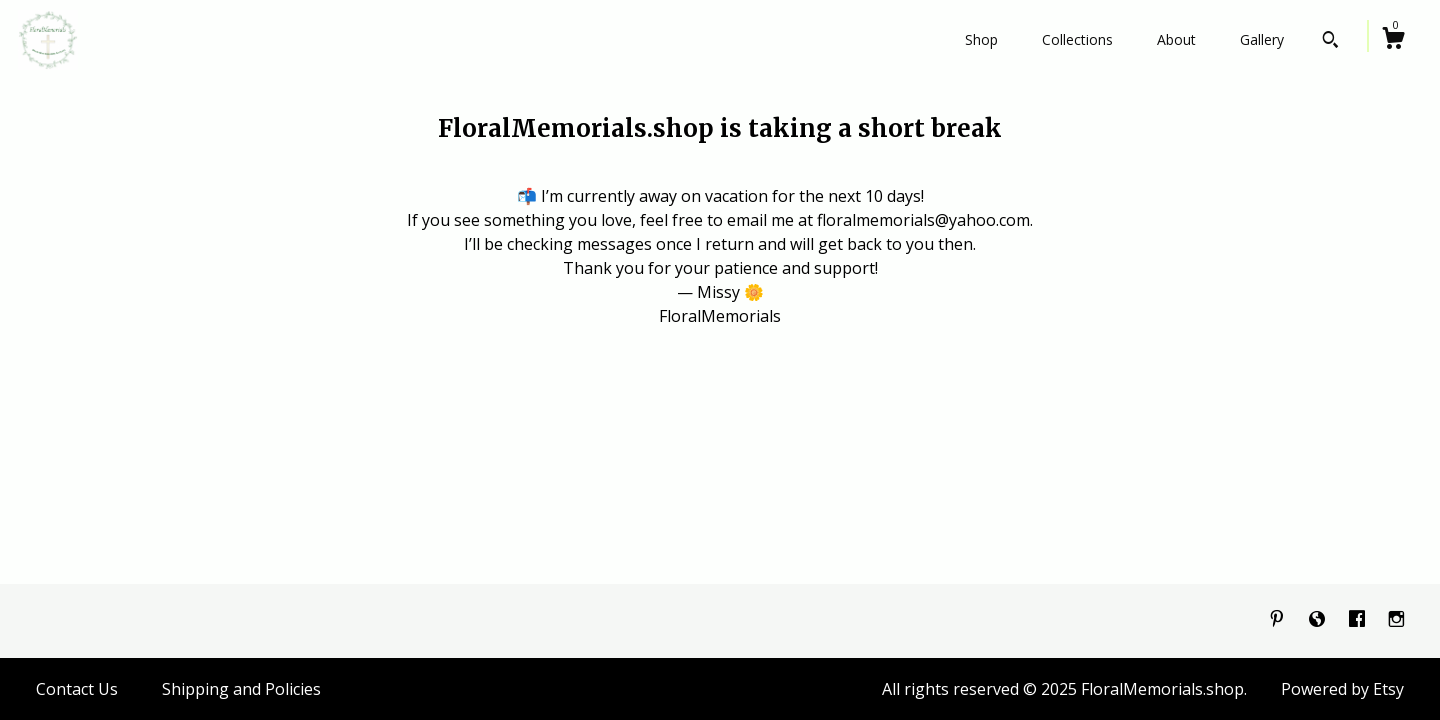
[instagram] (1396, 620)
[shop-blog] (1319, 620)
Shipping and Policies (241, 689)
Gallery (1262, 39)
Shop (981, 39)
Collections (1077, 39)
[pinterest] (1279, 620)
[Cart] (1393, 40)
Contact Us (77, 689)
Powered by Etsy (1342, 689)
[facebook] (1359, 620)
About (1176, 39)
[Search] (1330, 42)
